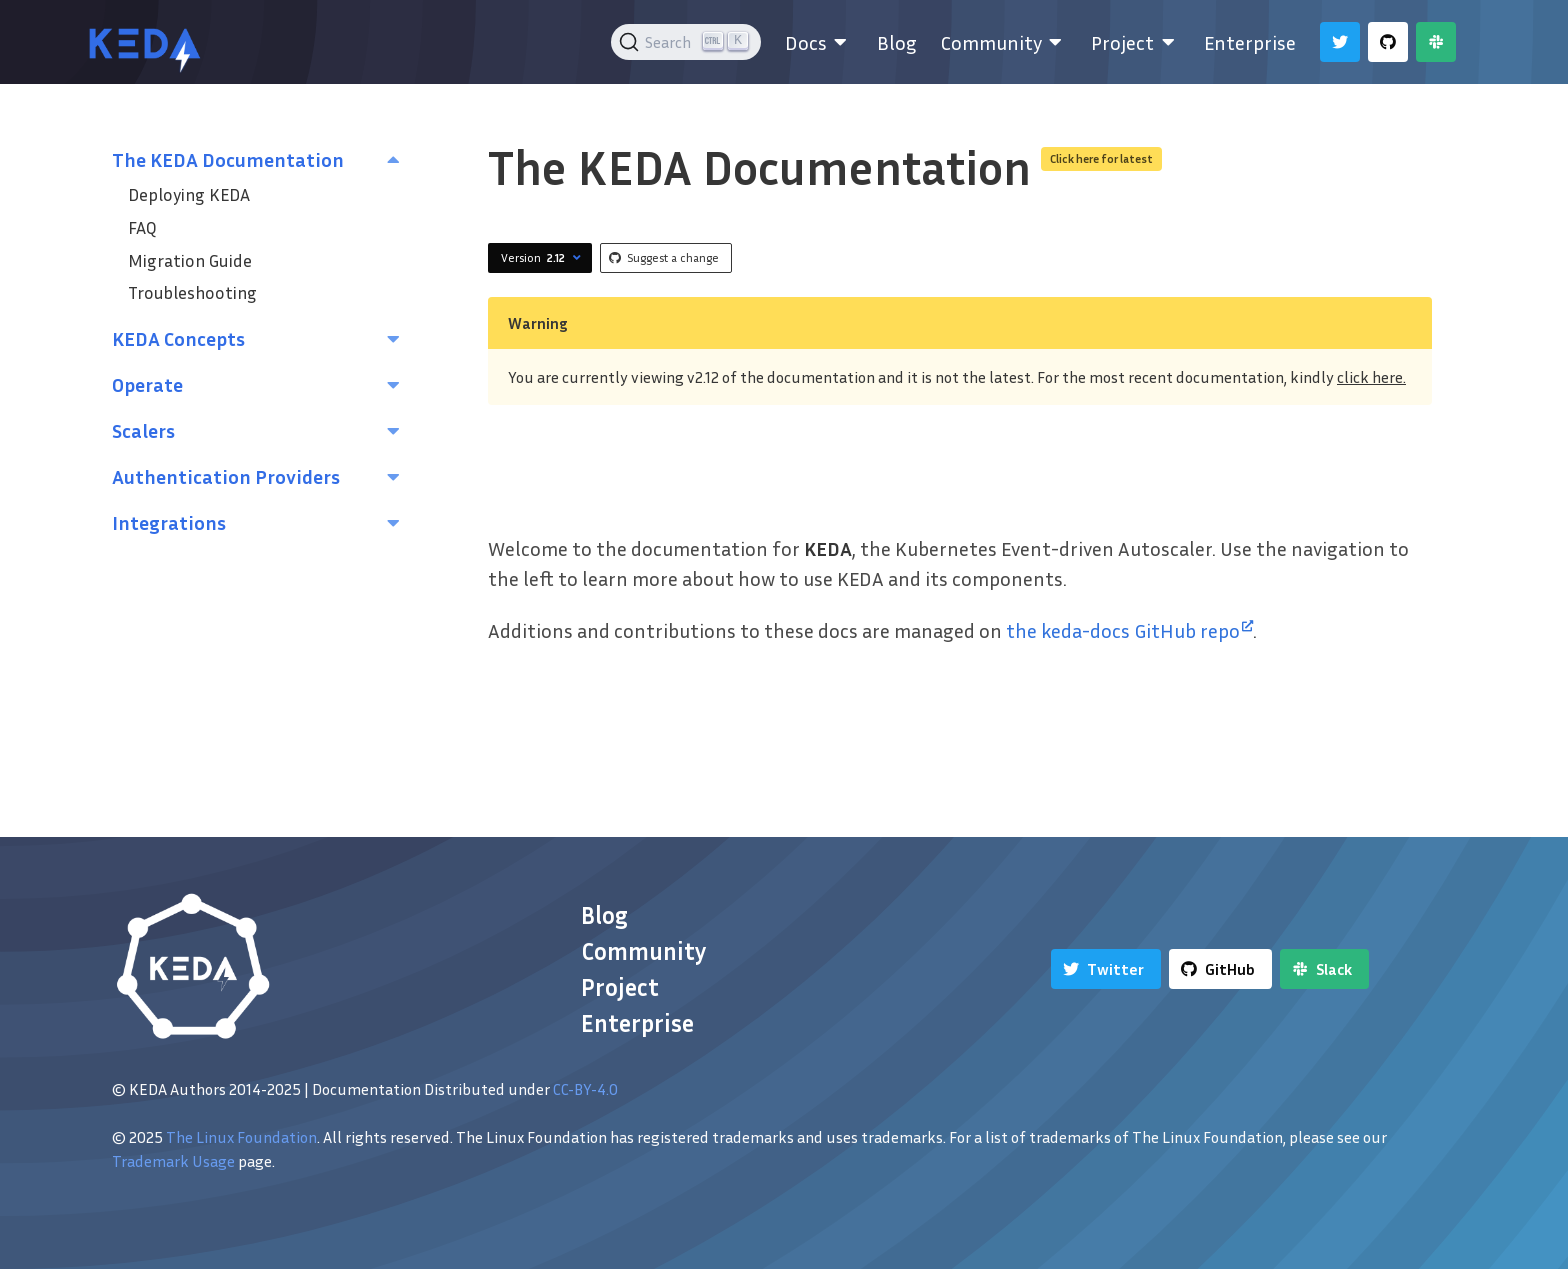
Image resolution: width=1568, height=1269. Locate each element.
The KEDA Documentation (228, 159)
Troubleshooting (192, 292)
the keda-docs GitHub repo (1129, 630)
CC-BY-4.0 (585, 1089)
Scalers (143, 430)
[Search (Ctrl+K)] (686, 42)
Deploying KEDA (189, 194)
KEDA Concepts (178, 338)
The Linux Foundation (241, 1137)
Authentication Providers (226, 476)
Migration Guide (190, 260)
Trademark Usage (173, 1161)
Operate (147, 384)
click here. (1371, 377)
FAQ (142, 227)
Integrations (169, 522)
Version (543, 258)
